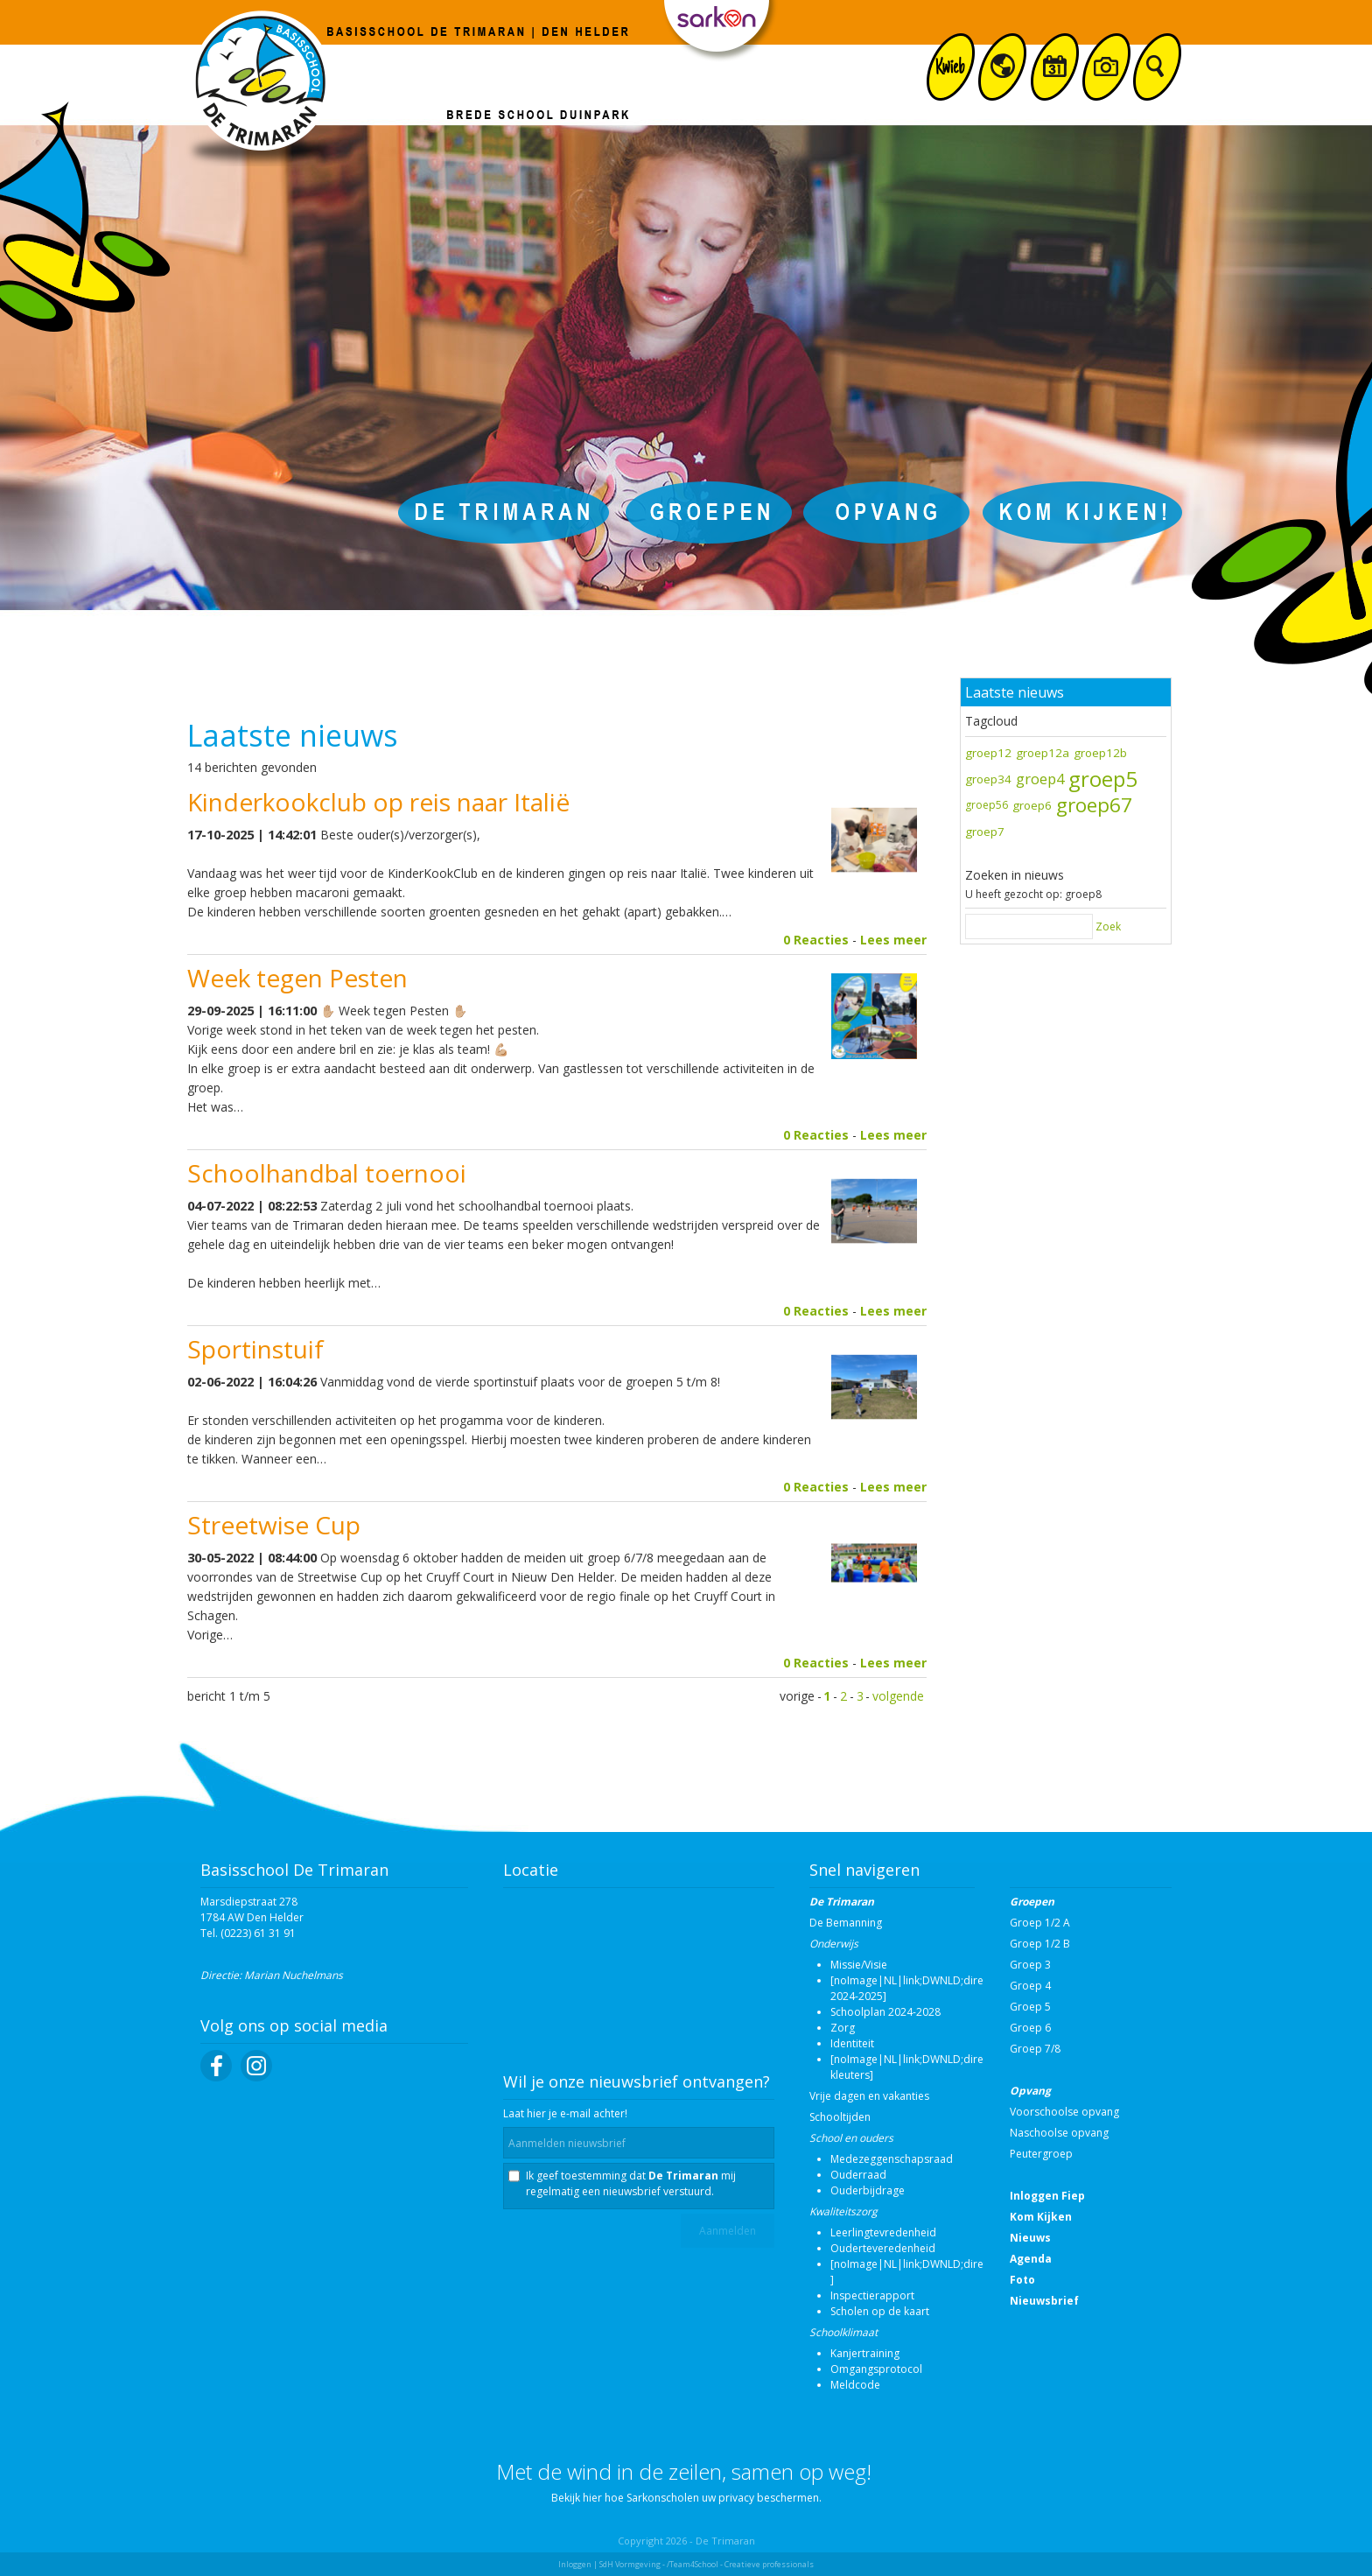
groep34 (988, 779)
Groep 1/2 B (1040, 1943)
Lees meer (893, 939)
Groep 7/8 (1035, 2048)
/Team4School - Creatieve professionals (740, 2564)
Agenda (1031, 2258)
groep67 (1094, 804)
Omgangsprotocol (876, 2369)
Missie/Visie (858, 1964)
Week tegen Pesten (297, 977)
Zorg (842, 2027)
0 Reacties (816, 939)
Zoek (1108, 926)
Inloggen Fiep (1047, 2195)
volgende (898, 1696)
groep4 (1040, 779)
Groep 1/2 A (1040, 1922)
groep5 (1103, 778)
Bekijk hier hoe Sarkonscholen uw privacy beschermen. (686, 2497)
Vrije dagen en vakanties (869, 2095)
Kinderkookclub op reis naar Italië (378, 801)
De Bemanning (845, 1922)
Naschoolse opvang (1059, 2132)
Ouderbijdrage (867, 2190)
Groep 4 (1030, 1985)
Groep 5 (1030, 2006)
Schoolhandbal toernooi (326, 1173)
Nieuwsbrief (1044, 2300)
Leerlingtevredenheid (883, 2232)
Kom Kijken (1041, 2216)
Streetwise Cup (273, 1524)
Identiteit (852, 2043)
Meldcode (855, 2384)
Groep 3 (1030, 1964)
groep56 (986, 804)
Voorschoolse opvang (1064, 2111)
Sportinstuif (255, 1348)
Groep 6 (1030, 2027)
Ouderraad (858, 2174)
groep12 (988, 753)
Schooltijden (840, 2116)
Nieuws (1030, 2237)
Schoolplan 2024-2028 (885, 2011)
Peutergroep (1041, 2153)
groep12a (1042, 753)
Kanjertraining (865, 2353)
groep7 (984, 831)
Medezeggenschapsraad (891, 2158)
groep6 (1032, 805)
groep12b (1100, 753)
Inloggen (575, 2564)
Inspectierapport (872, 2295)
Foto (1022, 2279)
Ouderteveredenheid (882, 2248)
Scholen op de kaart (879, 2311)
